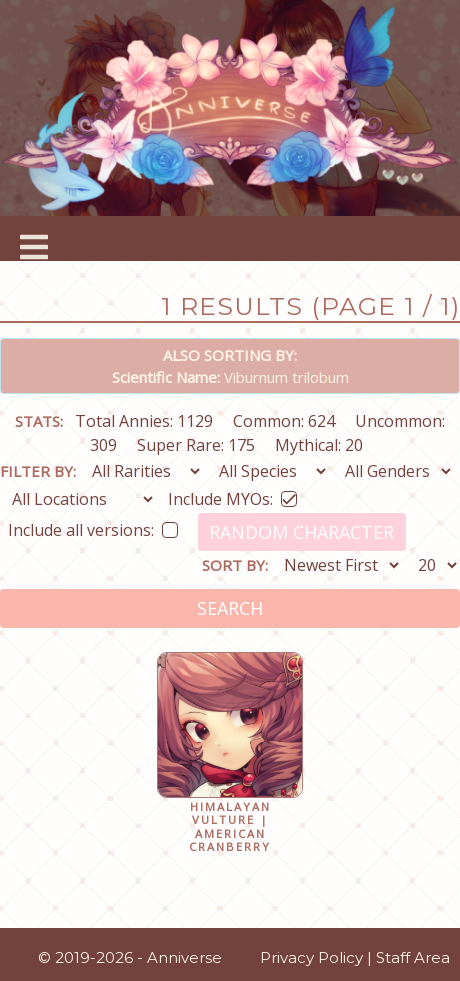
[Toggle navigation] (34, 239)
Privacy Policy (311, 957)
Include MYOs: (232, 495)
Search (230, 608)
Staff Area (413, 957)
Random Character (301, 532)
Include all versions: (93, 526)
